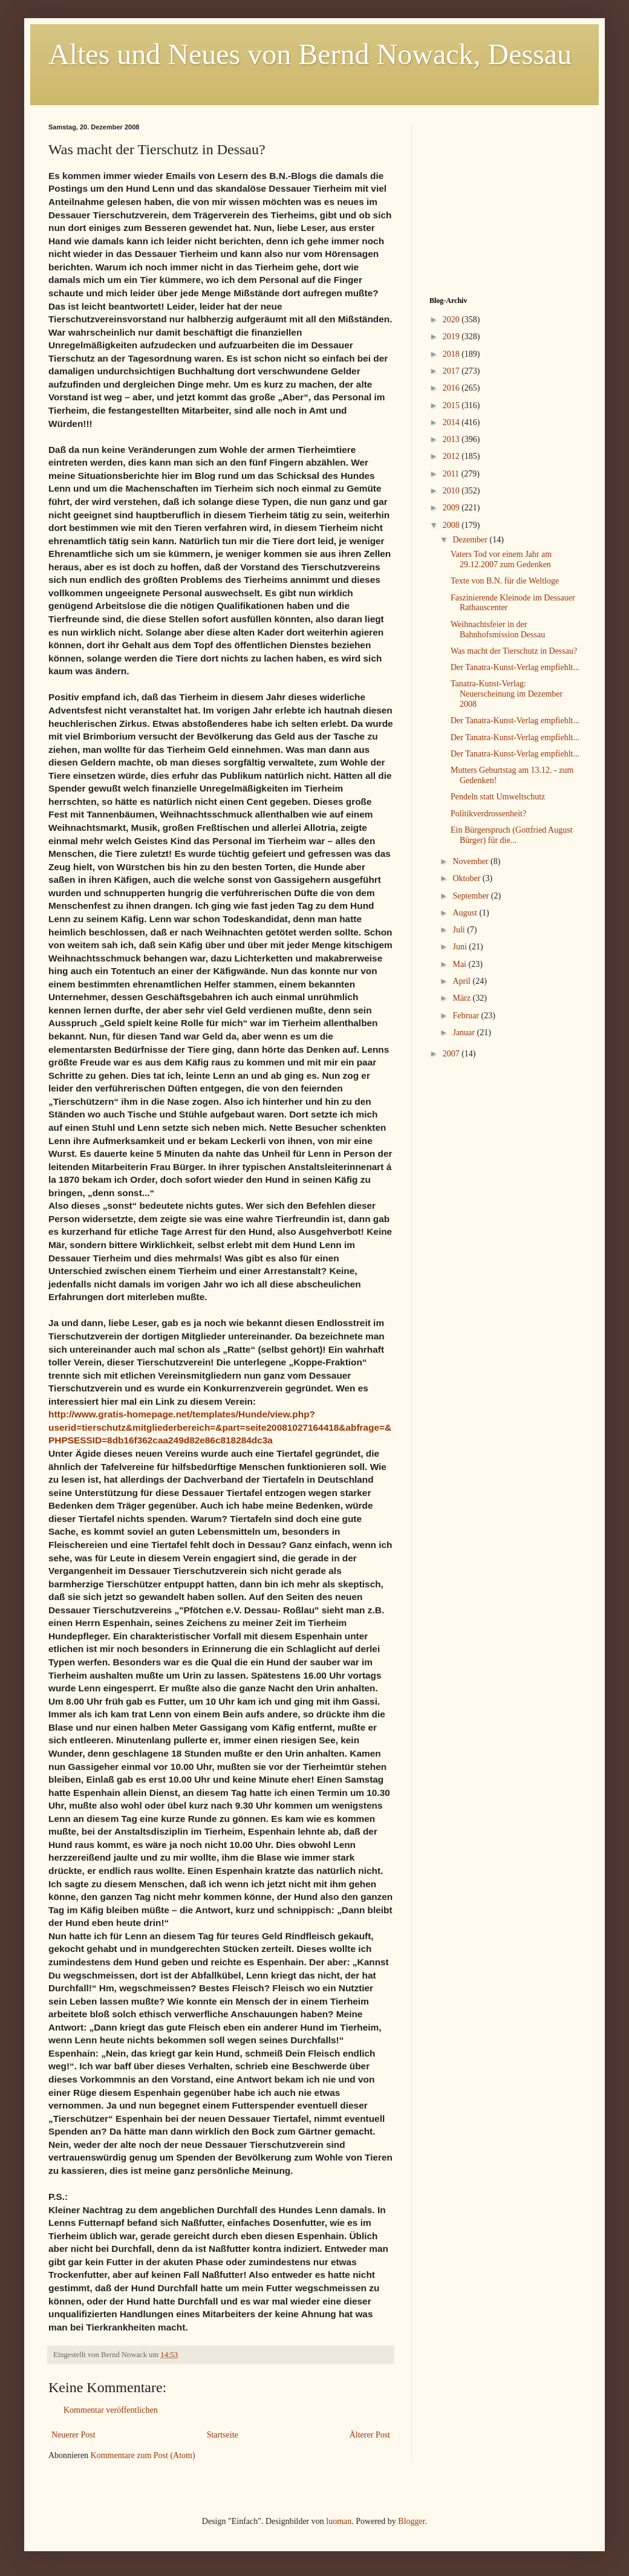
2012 (452, 456)
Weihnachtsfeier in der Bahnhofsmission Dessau (498, 629)
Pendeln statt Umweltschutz (498, 796)
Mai (460, 964)
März (462, 998)
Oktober (467, 878)
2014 (452, 422)
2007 (452, 1053)
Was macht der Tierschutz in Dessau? (514, 650)
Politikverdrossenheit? (488, 813)
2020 (452, 319)
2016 (452, 387)
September (471, 895)
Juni (460, 946)
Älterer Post (370, 2434)
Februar (466, 1015)
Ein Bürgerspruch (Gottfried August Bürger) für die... (512, 835)
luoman (338, 2521)
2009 (452, 507)
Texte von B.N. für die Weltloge (505, 580)
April (462, 981)
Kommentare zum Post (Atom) (143, 2455)
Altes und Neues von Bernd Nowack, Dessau (310, 54)
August (465, 912)
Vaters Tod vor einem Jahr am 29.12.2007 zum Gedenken (501, 559)
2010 (452, 490)
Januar (464, 1032)
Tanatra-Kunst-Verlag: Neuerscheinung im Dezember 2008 (506, 694)
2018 (452, 354)
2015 (452, 405)
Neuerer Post (73, 2434)
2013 (452, 439)
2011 (452, 473)
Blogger (411, 2521)
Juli (459, 929)
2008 (452, 525)
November (471, 861)
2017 (452, 371)
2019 (452, 336)
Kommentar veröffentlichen (111, 2410)
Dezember (470, 539)
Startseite (222, 2434)
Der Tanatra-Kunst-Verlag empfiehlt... (515, 667)
